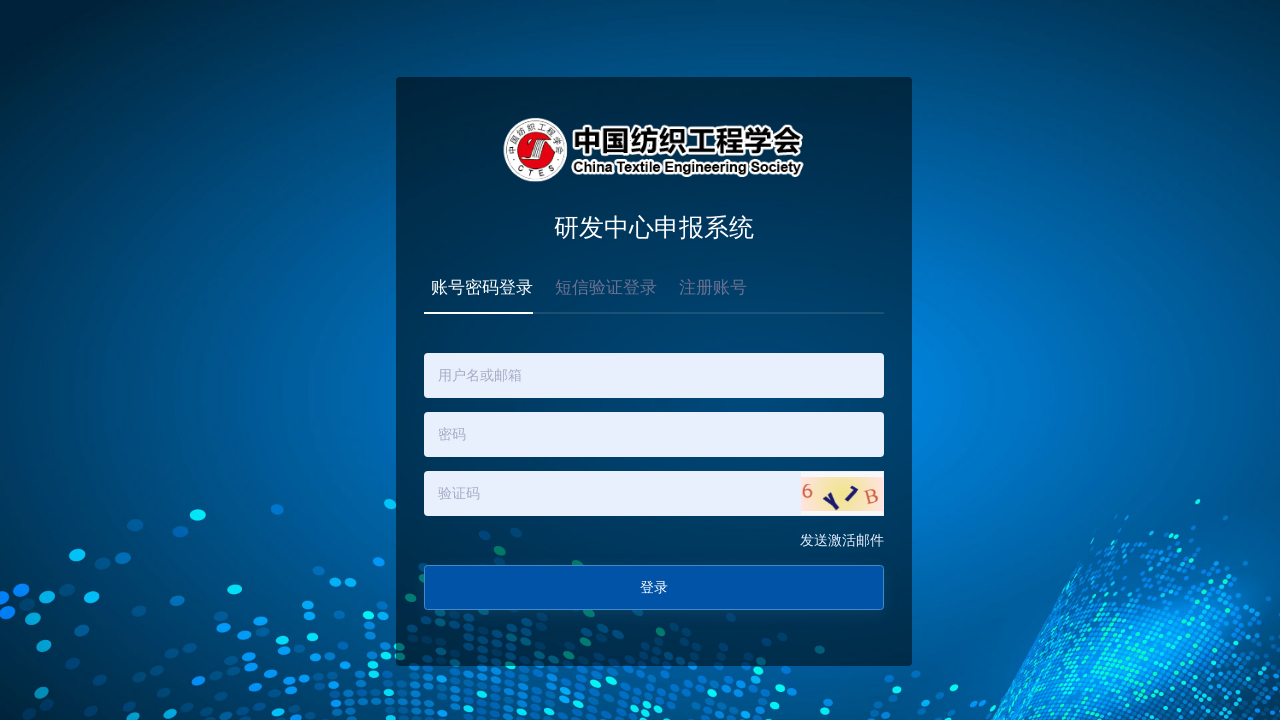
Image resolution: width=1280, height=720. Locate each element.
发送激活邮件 (842, 540)
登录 (654, 587)
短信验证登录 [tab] (606, 287)
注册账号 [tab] (713, 287)
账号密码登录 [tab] (482, 287)
